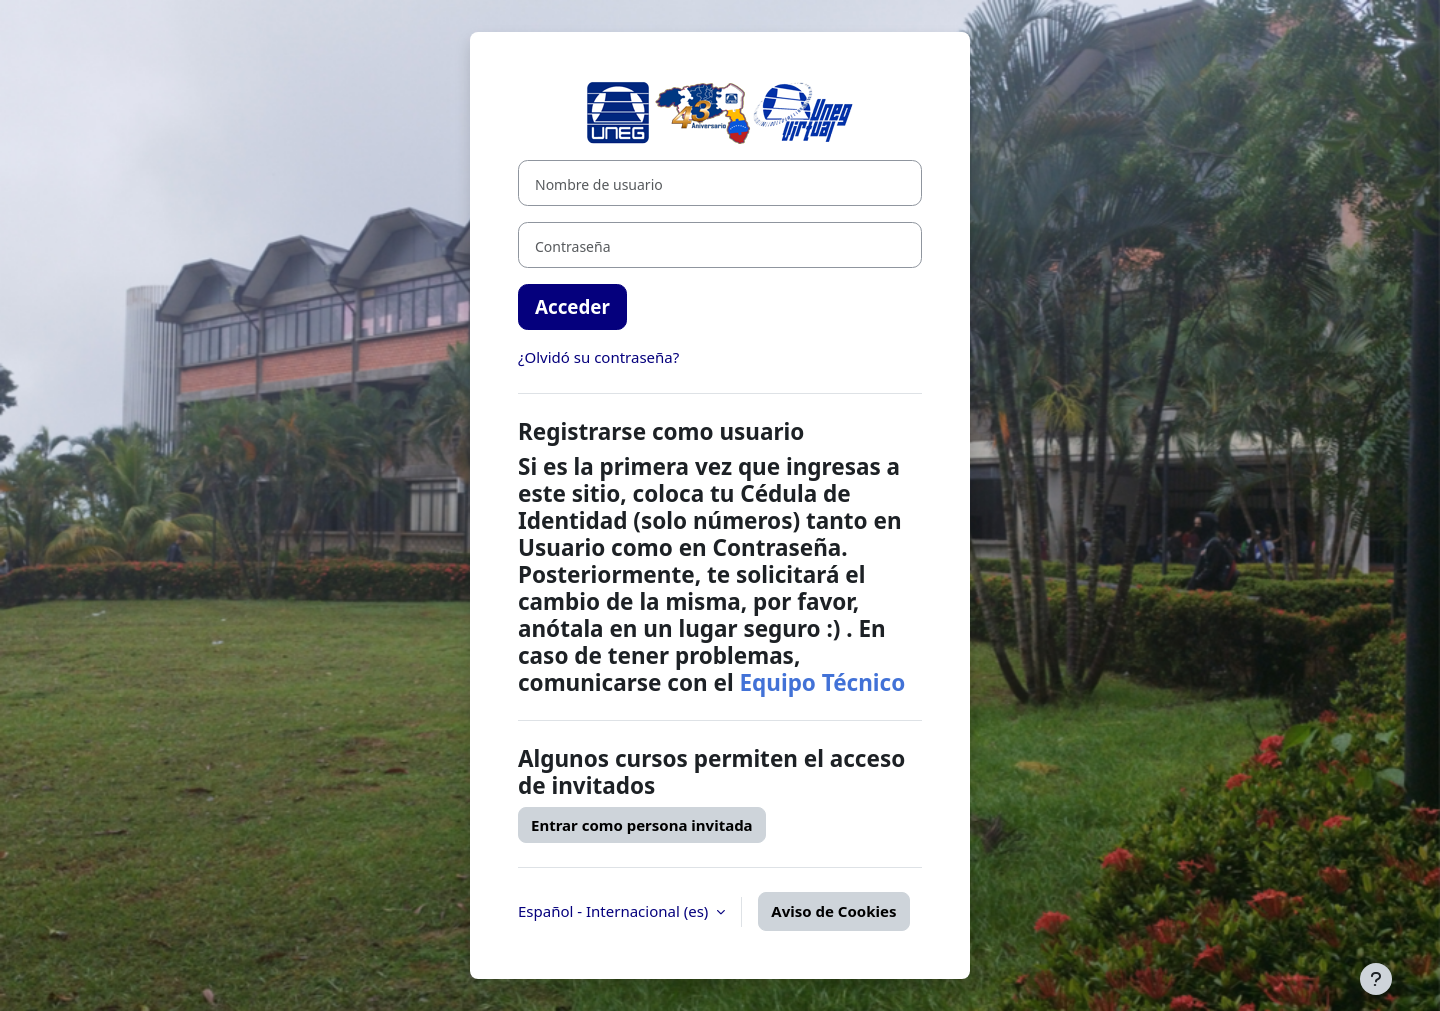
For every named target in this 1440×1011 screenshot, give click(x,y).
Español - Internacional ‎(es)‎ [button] (615, 911)
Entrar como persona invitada (642, 825)
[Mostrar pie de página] (1376, 979)
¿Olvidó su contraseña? (598, 357)
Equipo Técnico (822, 682)
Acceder (572, 306)
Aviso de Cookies (833, 911)
